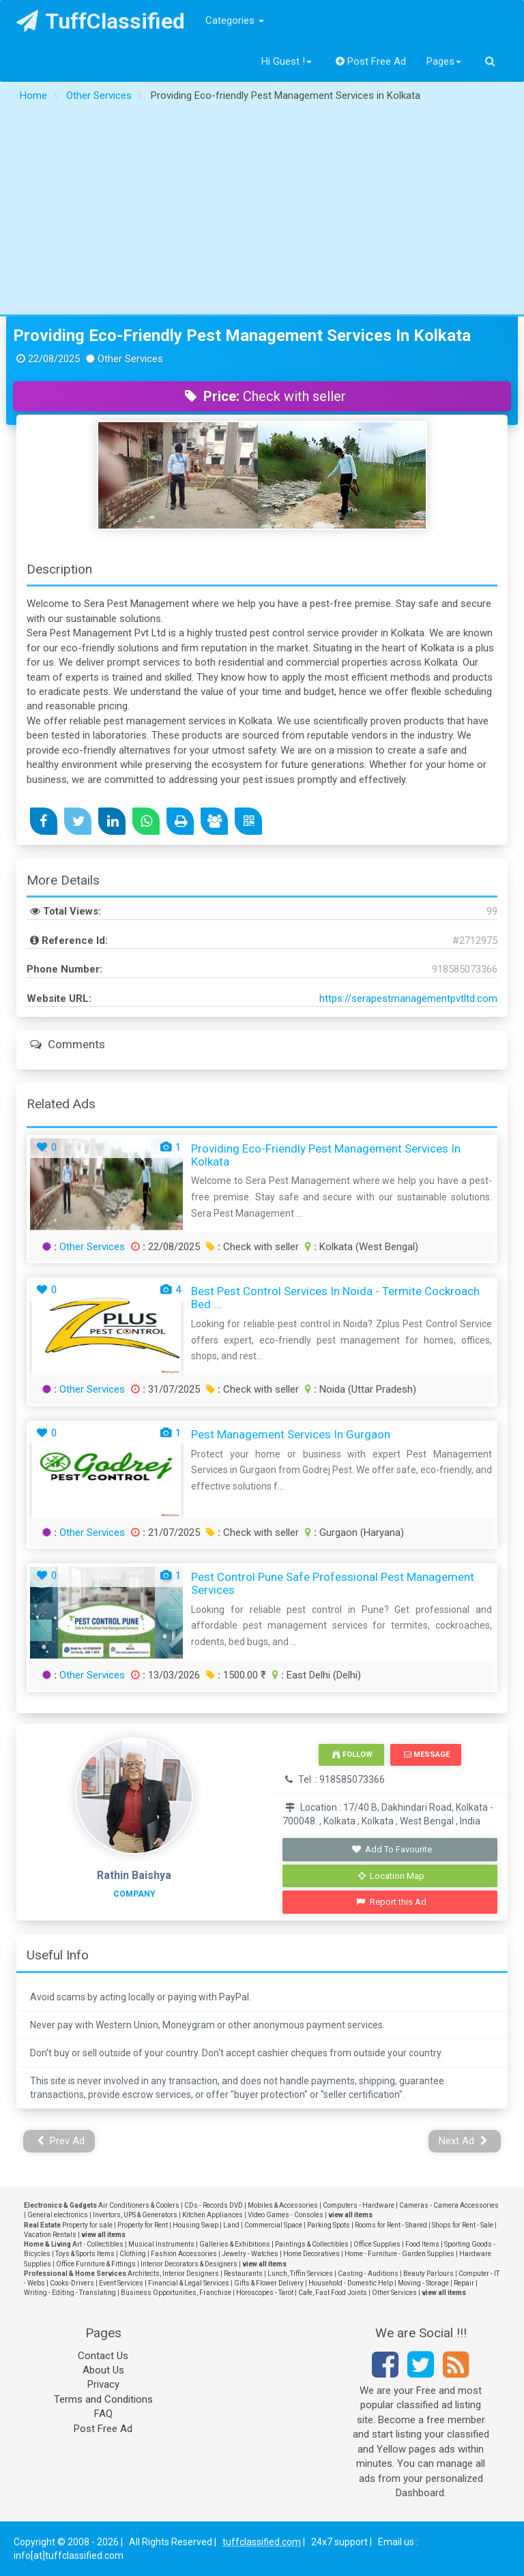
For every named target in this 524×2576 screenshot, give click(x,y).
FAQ (103, 2414)
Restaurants (243, 2273)
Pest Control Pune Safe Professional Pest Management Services (332, 1583)
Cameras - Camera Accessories (449, 2205)
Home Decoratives (311, 2253)
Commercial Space (273, 2225)
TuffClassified (100, 21)
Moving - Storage (423, 2283)
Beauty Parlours (428, 2273)
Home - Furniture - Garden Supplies (399, 2253)
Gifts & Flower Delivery (269, 2283)
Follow (352, 1754)
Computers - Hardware (358, 2205)
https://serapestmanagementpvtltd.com (408, 998)
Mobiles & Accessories (283, 2205)
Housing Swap (195, 2225)
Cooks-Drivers (72, 2283)
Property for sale (87, 2225)
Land (231, 2225)
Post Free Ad (371, 61)
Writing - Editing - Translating (70, 2292)
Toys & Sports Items (85, 2253)
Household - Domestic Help (350, 2283)
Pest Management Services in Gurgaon (290, 1434)
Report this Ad (391, 1902)
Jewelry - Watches (250, 2253)
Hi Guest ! (286, 61)
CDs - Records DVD (213, 2205)
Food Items (422, 2244)
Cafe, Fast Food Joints (332, 2292)
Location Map (391, 1876)
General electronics (57, 2215)
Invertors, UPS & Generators (135, 2215)
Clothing (132, 2253)
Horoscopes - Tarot (264, 2292)
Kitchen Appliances (212, 2215)
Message (427, 1754)
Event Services (121, 2283)
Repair (464, 2283)
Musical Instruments (161, 2244)
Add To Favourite (391, 1849)
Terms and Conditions (103, 2399)
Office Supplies (377, 2244)
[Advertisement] (262, 212)
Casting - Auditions (368, 2273)
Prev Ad (61, 2141)
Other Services (92, 1247)
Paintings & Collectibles (312, 2244)
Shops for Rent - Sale (462, 2225)
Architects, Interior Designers (173, 2273)
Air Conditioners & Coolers (138, 2205)
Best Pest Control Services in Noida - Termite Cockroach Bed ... (335, 1297)
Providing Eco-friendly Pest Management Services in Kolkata (242, 335)
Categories (234, 20)
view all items (350, 2215)
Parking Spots (328, 2225)
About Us (103, 2370)
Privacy (103, 2384)
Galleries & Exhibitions (234, 2244)
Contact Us (103, 2356)
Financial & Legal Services (188, 2283)
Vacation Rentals (50, 2234)
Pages (443, 61)
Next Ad (463, 2141)
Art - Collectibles (97, 2244)
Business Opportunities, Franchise (176, 2292)
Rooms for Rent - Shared (391, 2225)
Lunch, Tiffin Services (300, 2273)
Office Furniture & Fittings (96, 2264)
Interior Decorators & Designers (189, 2264)
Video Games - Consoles (285, 2215)
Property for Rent (142, 2225)
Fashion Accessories (184, 2253)
